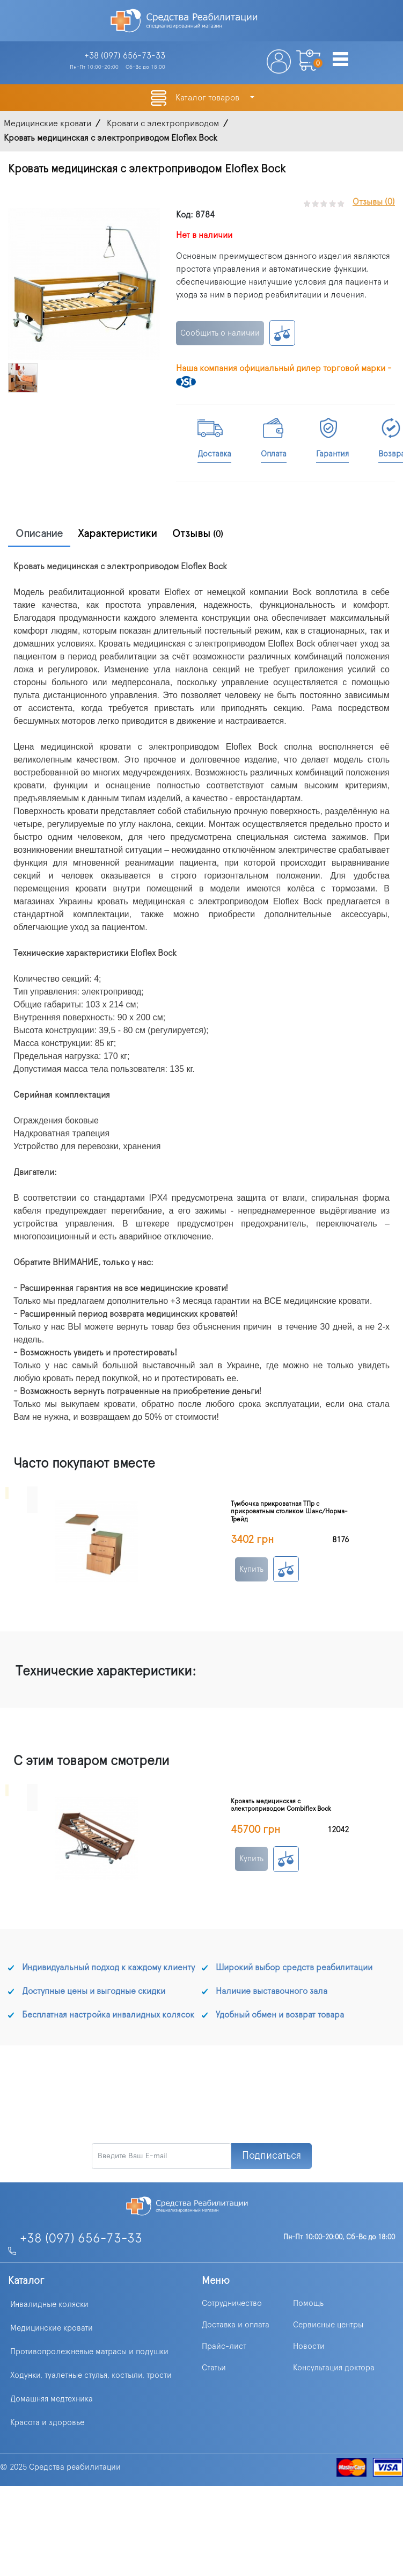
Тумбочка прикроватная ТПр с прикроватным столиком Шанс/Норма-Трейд (289, 1511)
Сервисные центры (328, 2325)
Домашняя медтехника (51, 2399)
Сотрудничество (232, 2303)
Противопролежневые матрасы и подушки (89, 2352)
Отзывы (197, 533)
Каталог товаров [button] (208, 97)
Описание (39, 533)
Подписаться (271, 2156)
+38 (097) (124, 56)
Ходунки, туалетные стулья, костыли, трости (91, 2375)
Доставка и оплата (235, 2325)
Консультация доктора (334, 2368)
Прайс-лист (224, 2346)
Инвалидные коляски (49, 2305)
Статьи (214, 2368)
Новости (309, 2346)
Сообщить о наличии (220, 333)
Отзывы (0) (374, 202)
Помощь (308, 2303)
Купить (251, 1569)
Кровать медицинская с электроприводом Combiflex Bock (281, 1805)
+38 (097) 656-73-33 (81, 2238)
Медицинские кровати (51, 2328)
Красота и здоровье (47, 2423)
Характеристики (117, 533)
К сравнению (282, 333)
